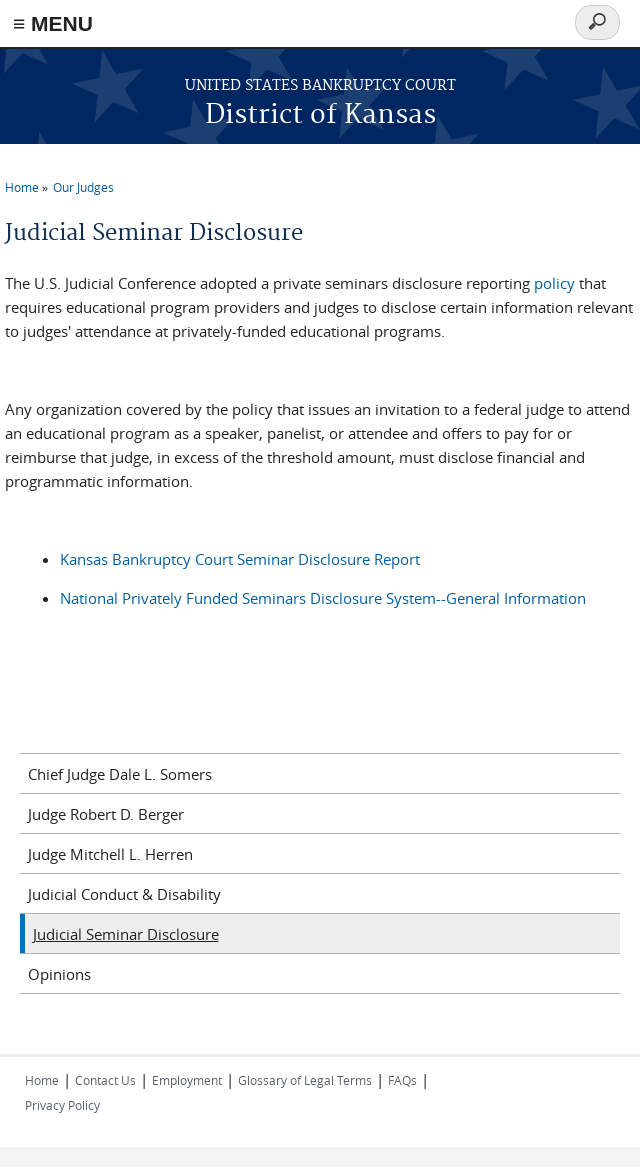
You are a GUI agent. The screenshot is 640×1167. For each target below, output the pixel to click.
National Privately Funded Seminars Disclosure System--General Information (323, 598)
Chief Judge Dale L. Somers (120, 774)
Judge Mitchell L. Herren (110, 854)
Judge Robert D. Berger (106, 814)
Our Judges (83, 187)
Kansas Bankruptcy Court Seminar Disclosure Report (240, 559)
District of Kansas (320, 115)
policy (554, 283)
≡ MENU (53, 23)
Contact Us (105, 1080)
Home (22, 187)
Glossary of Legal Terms (305, 1080)
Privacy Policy (62, 1105)
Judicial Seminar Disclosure (126, 934)
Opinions (59, 974)
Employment (187, 1080)
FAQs (402, 1080)
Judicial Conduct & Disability (124, 894)
